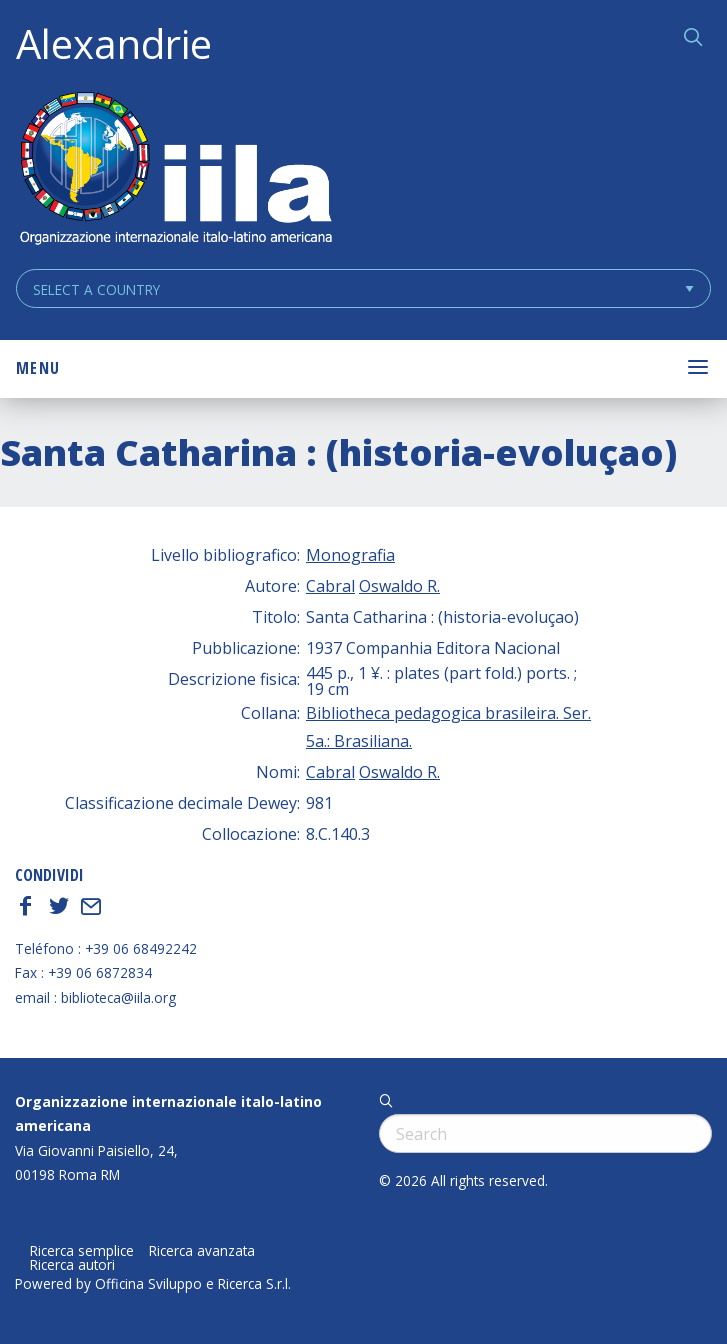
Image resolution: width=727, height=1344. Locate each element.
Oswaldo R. (399, 586)
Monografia (350, 555)
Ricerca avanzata (202, 1251)
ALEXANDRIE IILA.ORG (175, 170)
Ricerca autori (72, 1265)
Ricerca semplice (82, 1251)
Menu (38, 368)
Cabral (330, 586)
